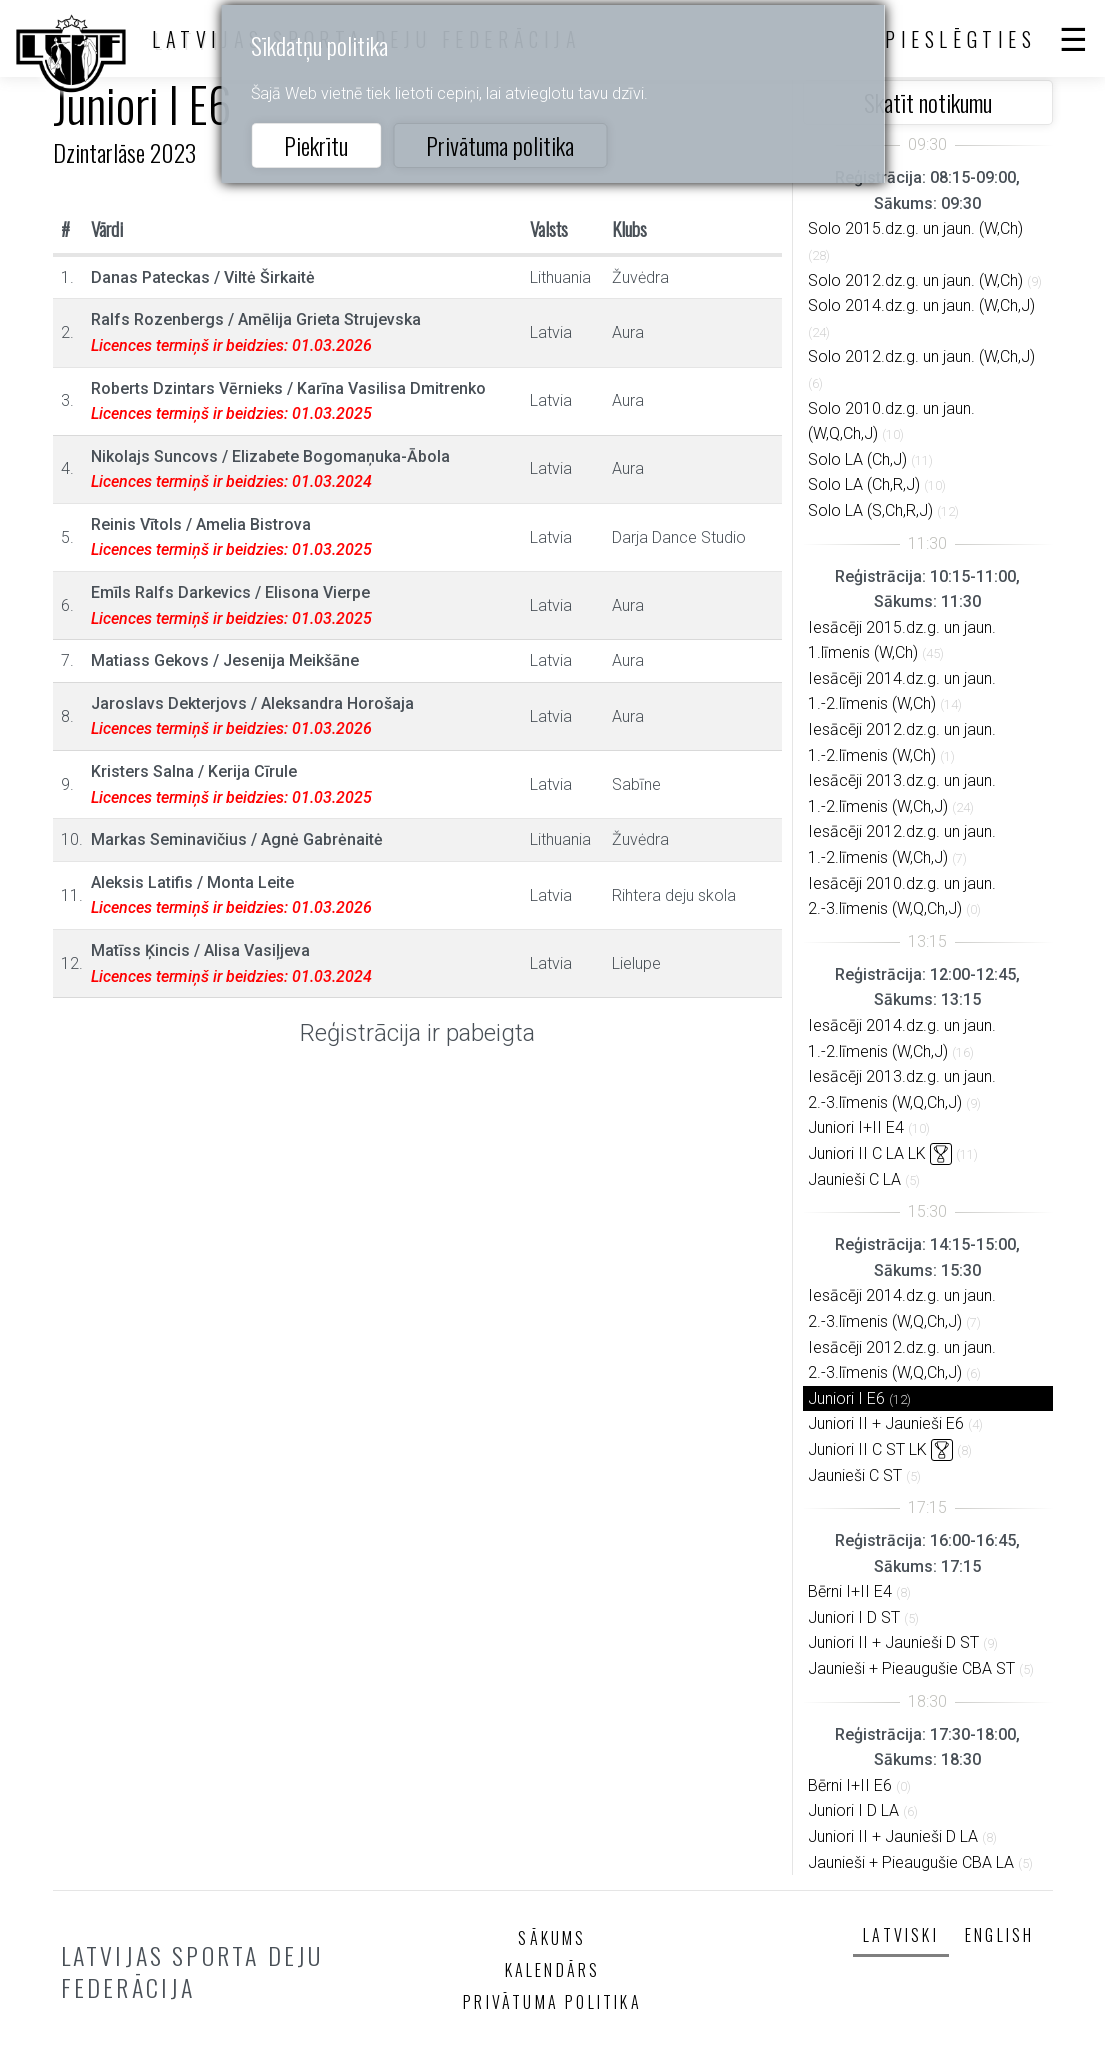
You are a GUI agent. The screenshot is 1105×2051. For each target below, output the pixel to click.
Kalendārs (553, 1970)
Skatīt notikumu (928, 102)
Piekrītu (316, 145)
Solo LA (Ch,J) (857, 459)
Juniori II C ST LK (867, 1449)
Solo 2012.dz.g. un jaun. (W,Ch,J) (921, 356)
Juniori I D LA (853, 1810)
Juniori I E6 (846, 1398)
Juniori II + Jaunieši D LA (893, 1836)
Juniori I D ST (854, 1617)
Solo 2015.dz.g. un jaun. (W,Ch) (915, 228)
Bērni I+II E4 (850, 1591)
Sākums (552, 1938)
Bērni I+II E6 (850, 1785)
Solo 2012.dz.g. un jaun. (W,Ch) (915, 280)
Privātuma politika (500, 145)
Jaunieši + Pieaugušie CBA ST (911, 1668)
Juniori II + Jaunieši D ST (893, 1642)
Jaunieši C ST (855, 1475)
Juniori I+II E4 (856, 1127)
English (999, 1935)
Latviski (901, 1935)
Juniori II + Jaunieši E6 (886, 1423)
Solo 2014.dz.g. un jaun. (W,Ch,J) (921, 305)
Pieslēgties (961, 39)
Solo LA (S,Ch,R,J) (870, 510)
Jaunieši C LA (854, 1179)
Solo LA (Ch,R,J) (864, 484)
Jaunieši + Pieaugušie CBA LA (911, 1862)
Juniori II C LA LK (867, 1153)
